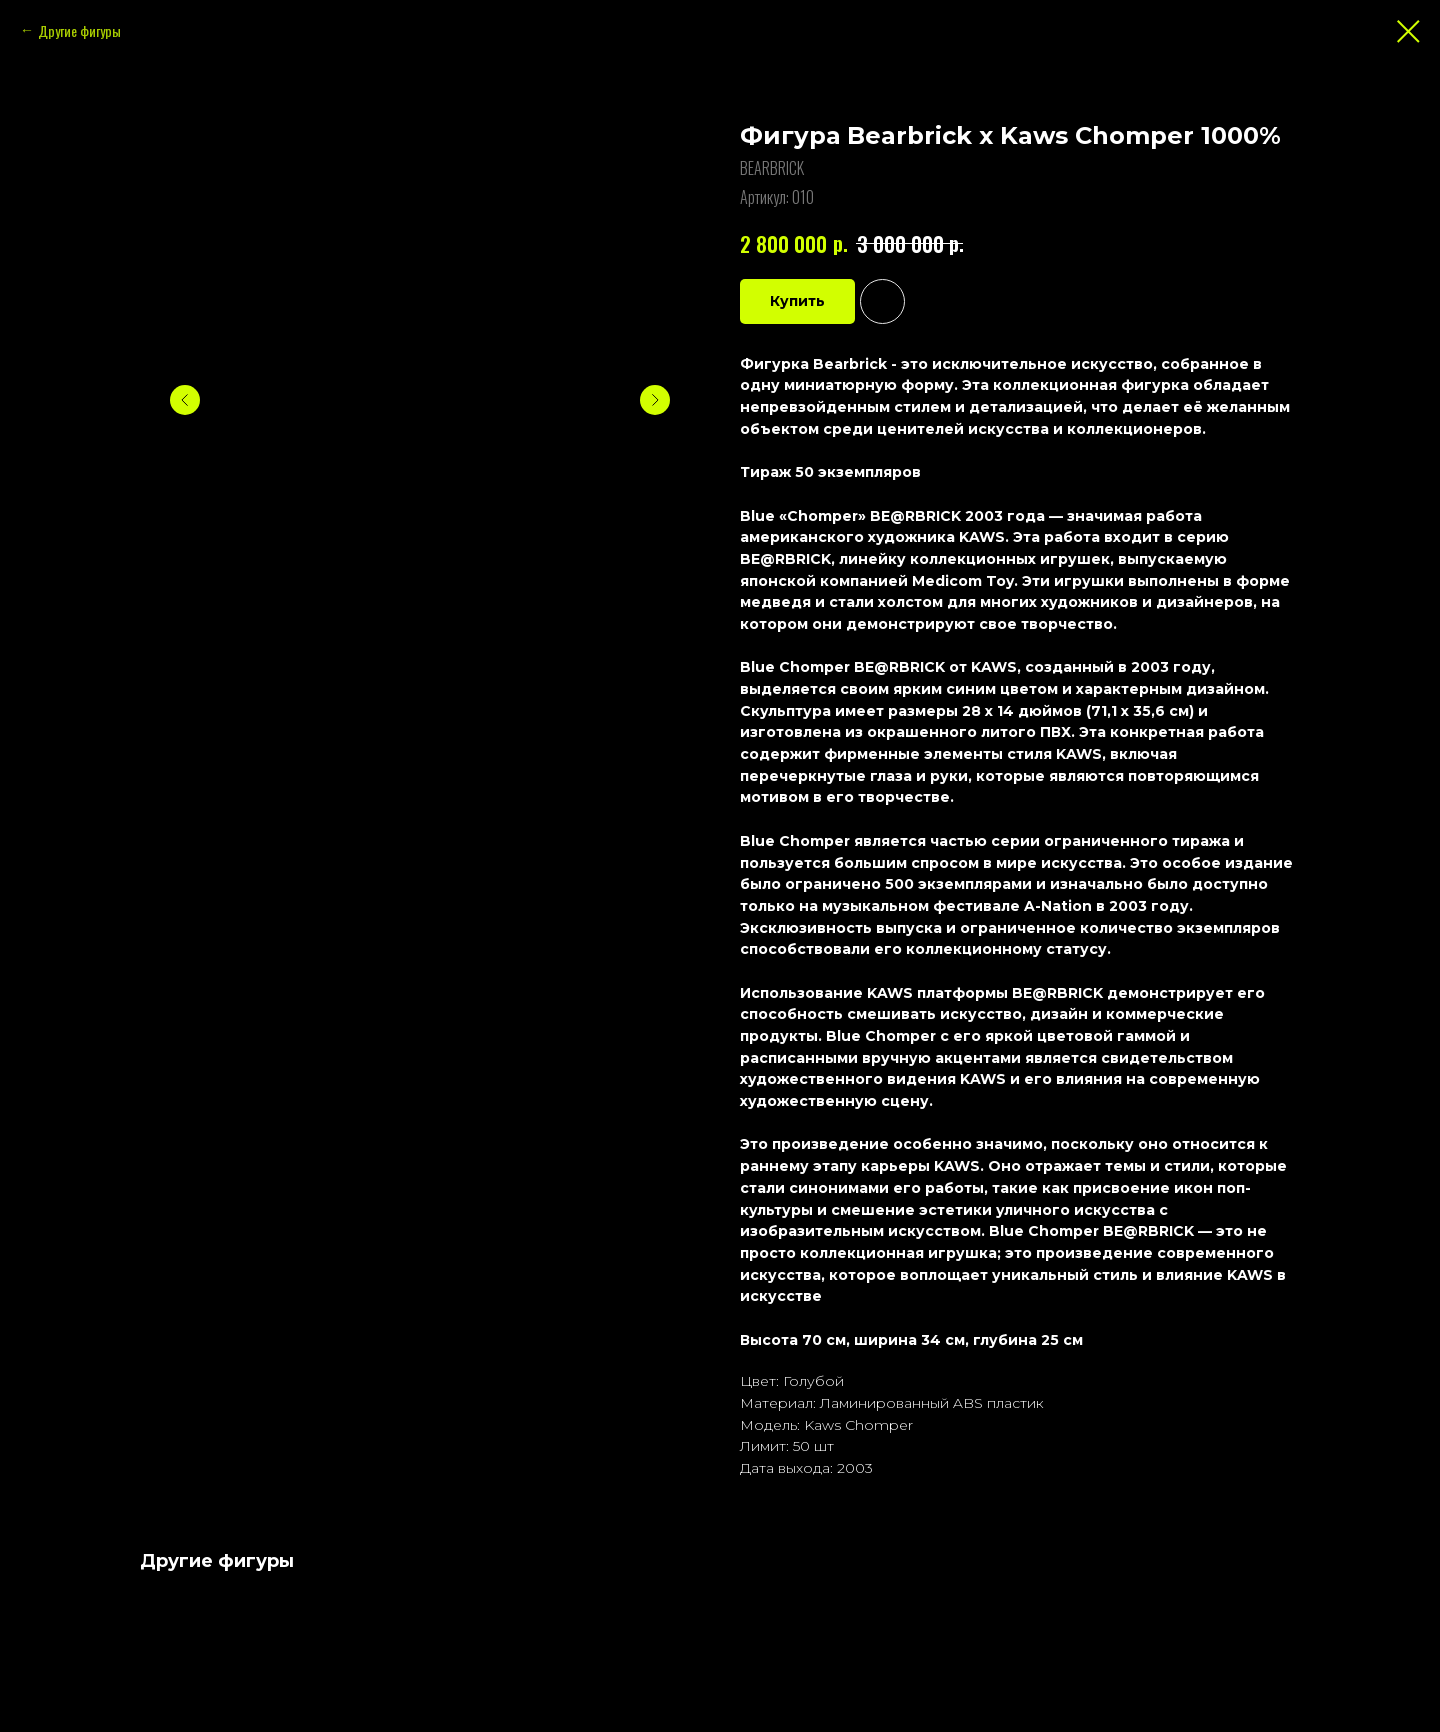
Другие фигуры (79, 30)
